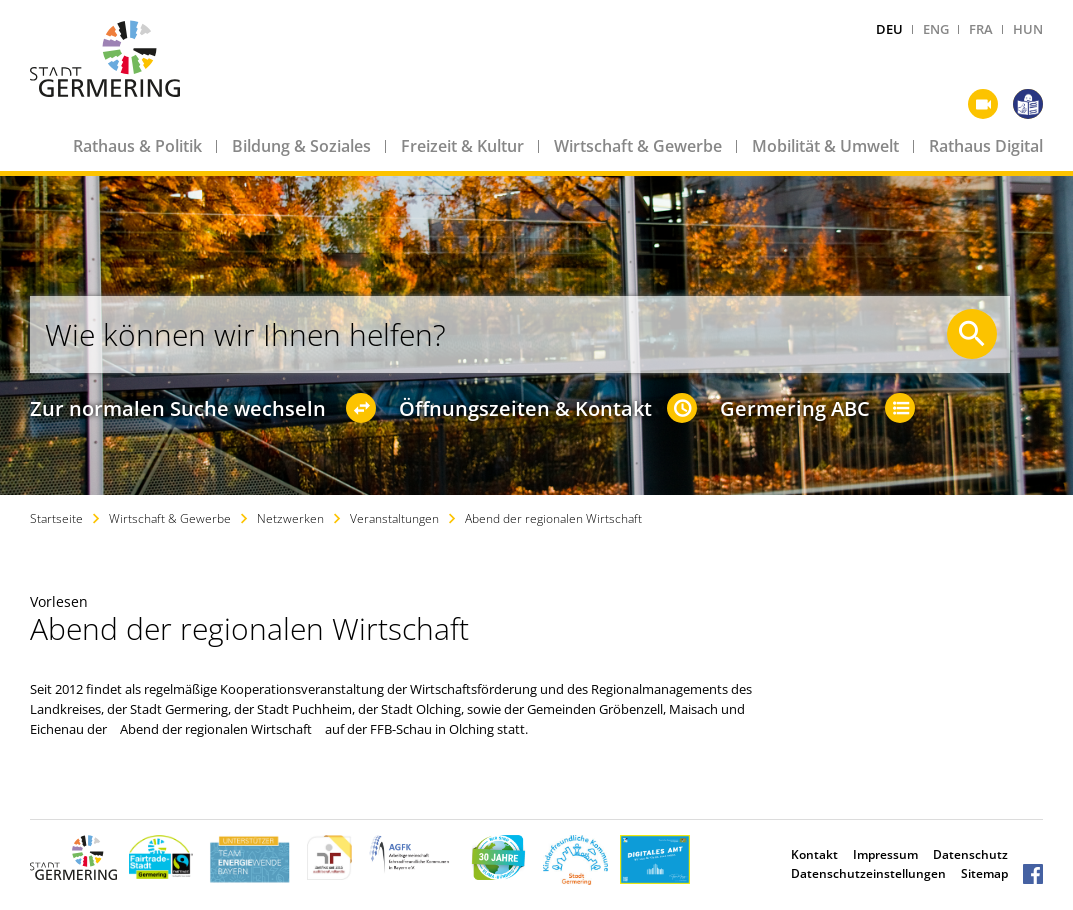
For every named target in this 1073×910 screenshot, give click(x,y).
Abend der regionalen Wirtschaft (553, 518)
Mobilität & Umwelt (825, 146)
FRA (981, 29)
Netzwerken (290, 518)
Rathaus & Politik (137, 146)
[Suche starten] (972, 334)
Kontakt (814, 854)
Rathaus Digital (986, 146)
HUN (1028, 29)
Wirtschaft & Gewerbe (638, 146)
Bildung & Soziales (301, 146)
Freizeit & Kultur (462, 146)
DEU (889, 29)
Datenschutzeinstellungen (868, 873)
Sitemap (984, 873)
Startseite (56, 518)
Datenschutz (970, 854)
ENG (936, 29)
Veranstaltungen (394, 518)
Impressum (885, 854)
